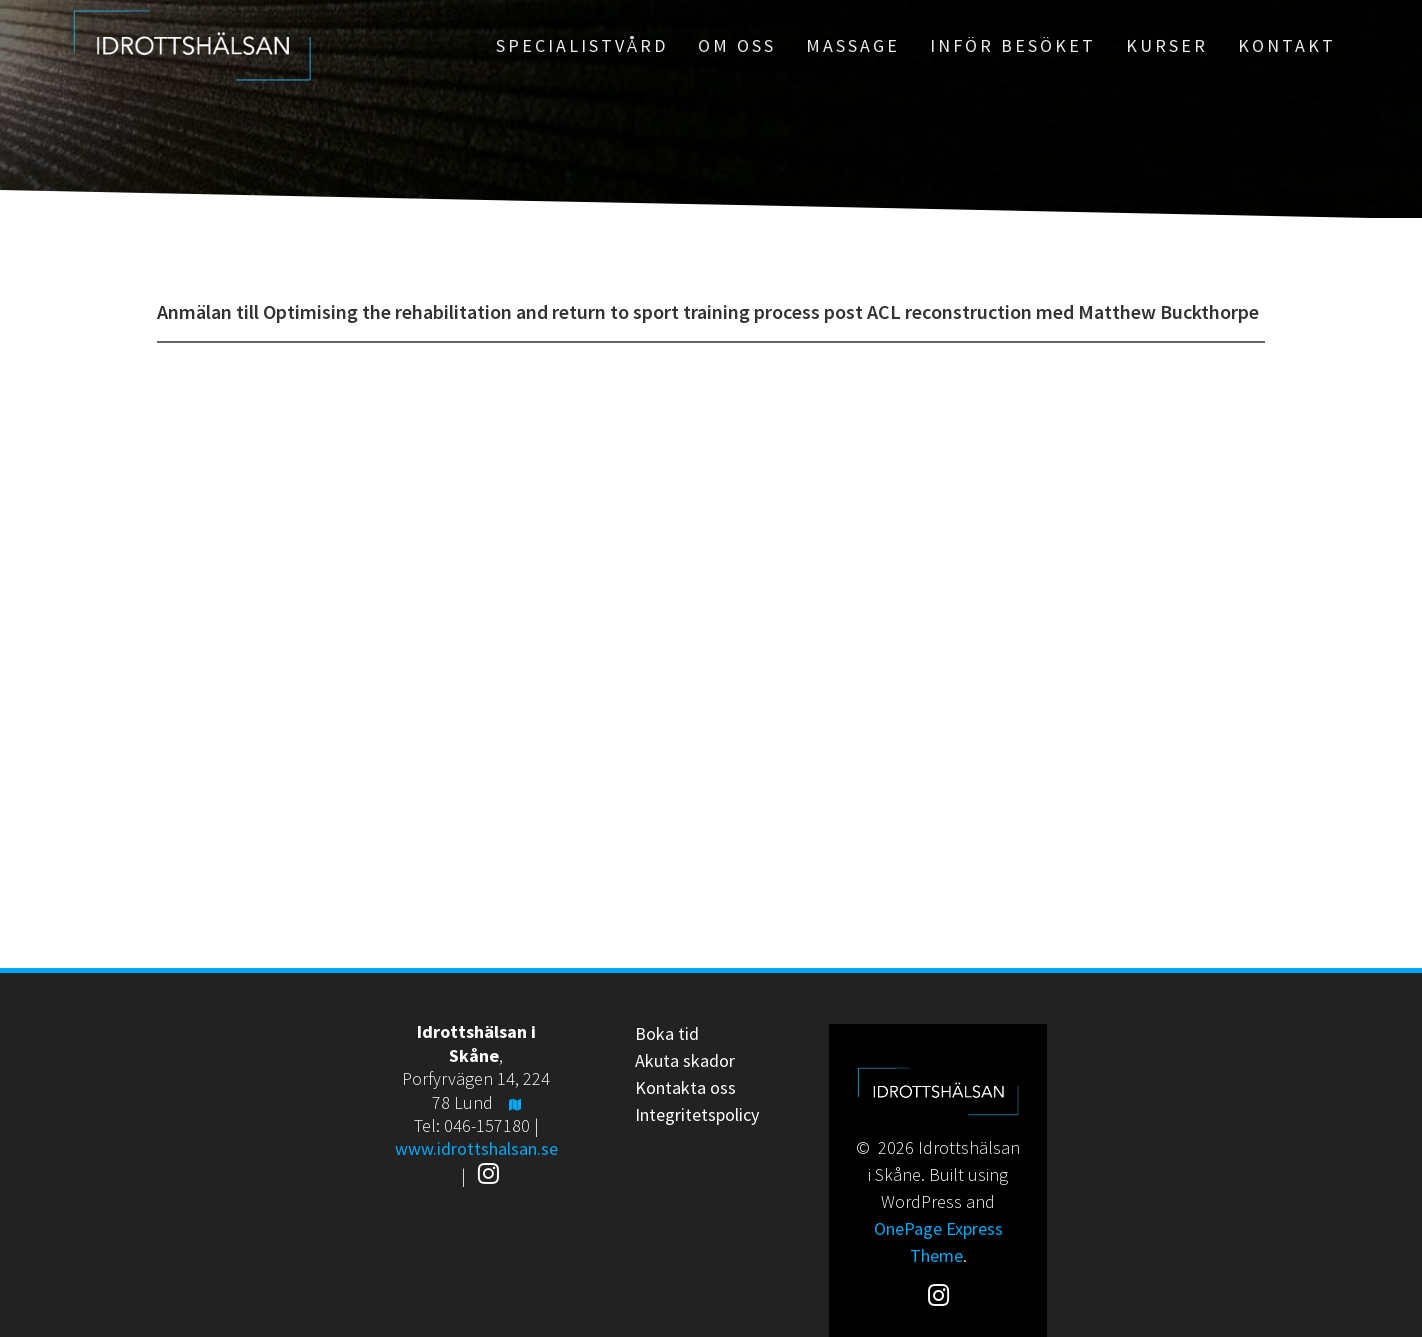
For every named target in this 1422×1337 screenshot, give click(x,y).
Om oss (737, 45)
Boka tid (667, 1033)
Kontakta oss (685, 1087)
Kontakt (1287, 45)
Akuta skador (685, 1060)
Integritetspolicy (697, 1114)
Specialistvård (582, 45)
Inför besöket (1013, 45)
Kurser (1167, 45)
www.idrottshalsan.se (476, 1148)
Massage (853, 45)
